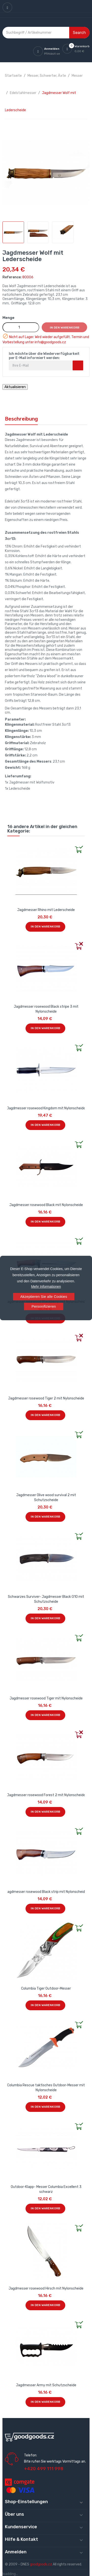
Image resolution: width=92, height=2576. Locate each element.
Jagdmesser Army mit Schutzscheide (46, 2385)
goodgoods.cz (41, 2564)
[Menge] (20, 327)
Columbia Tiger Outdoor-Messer (46, 1988)
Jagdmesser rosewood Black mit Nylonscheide (46, 1205)
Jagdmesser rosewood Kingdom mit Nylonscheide (46, 1108)
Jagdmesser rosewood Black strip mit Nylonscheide (46, 1892)
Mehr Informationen (46, 1286)
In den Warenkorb (64, 327)
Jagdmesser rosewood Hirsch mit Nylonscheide (46, 2288)
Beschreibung (21, 419)
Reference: (12, 277)
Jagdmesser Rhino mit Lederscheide (46, 910)
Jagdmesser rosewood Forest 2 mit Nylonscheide (46, 1795)
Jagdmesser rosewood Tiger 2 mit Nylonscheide (46, 1398)
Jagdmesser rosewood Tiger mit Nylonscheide (46, 1698)
